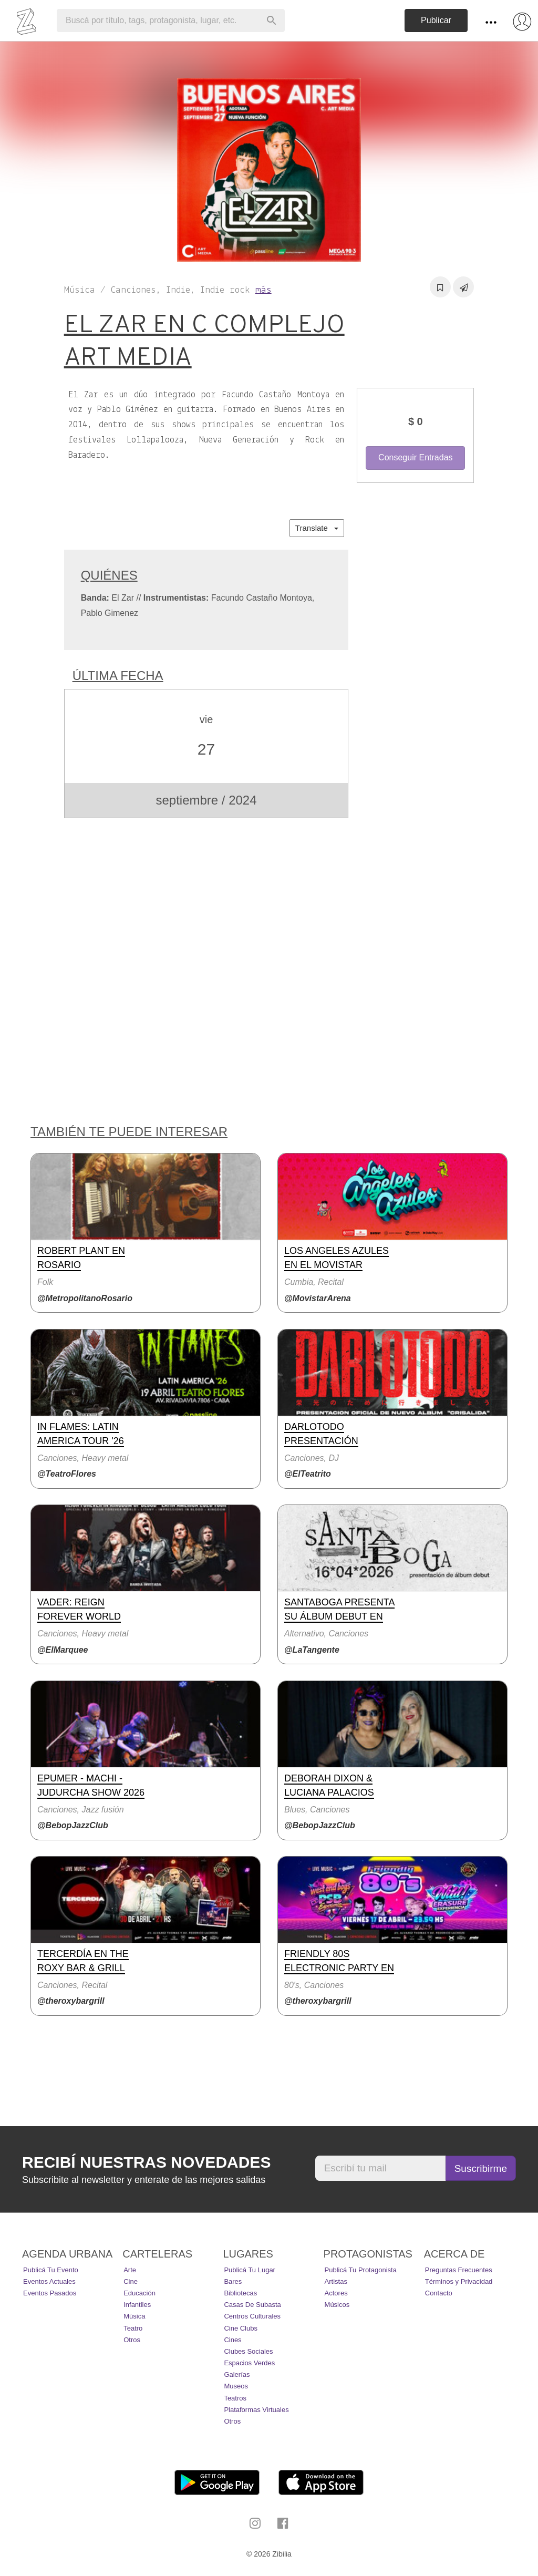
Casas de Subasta (252, 2305)
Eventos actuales (49, 2281)
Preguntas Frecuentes (458, 2270)
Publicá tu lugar (249, 2270)
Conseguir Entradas (415, 457)
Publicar (436, 20)
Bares (233, 2281)
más (263, 290)
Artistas (336, 2281)
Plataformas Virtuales (256, 2410)
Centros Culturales (252, 2316)
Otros (131, 2340)
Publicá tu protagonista (361, 2270)
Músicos (337, 2305)
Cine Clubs (240, 2328)
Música (134, 2316)
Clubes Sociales (248, 2351)
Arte (129, 2270)
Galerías (237, 2374)
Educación (139, 2293)
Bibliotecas (240, 2293)
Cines (232, 2340)
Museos (236, 2386)
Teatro (132, 2328)
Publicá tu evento (50, 2270)
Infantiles (137, 2305)
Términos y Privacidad (459, 2281)
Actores (336, 2293)
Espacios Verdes (249, 2363)
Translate (316, 527)
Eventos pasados (49, 2293)
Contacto (438, 2293)
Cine (130, 2281)
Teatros (235, 2398)
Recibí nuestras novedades (146, 2162)
